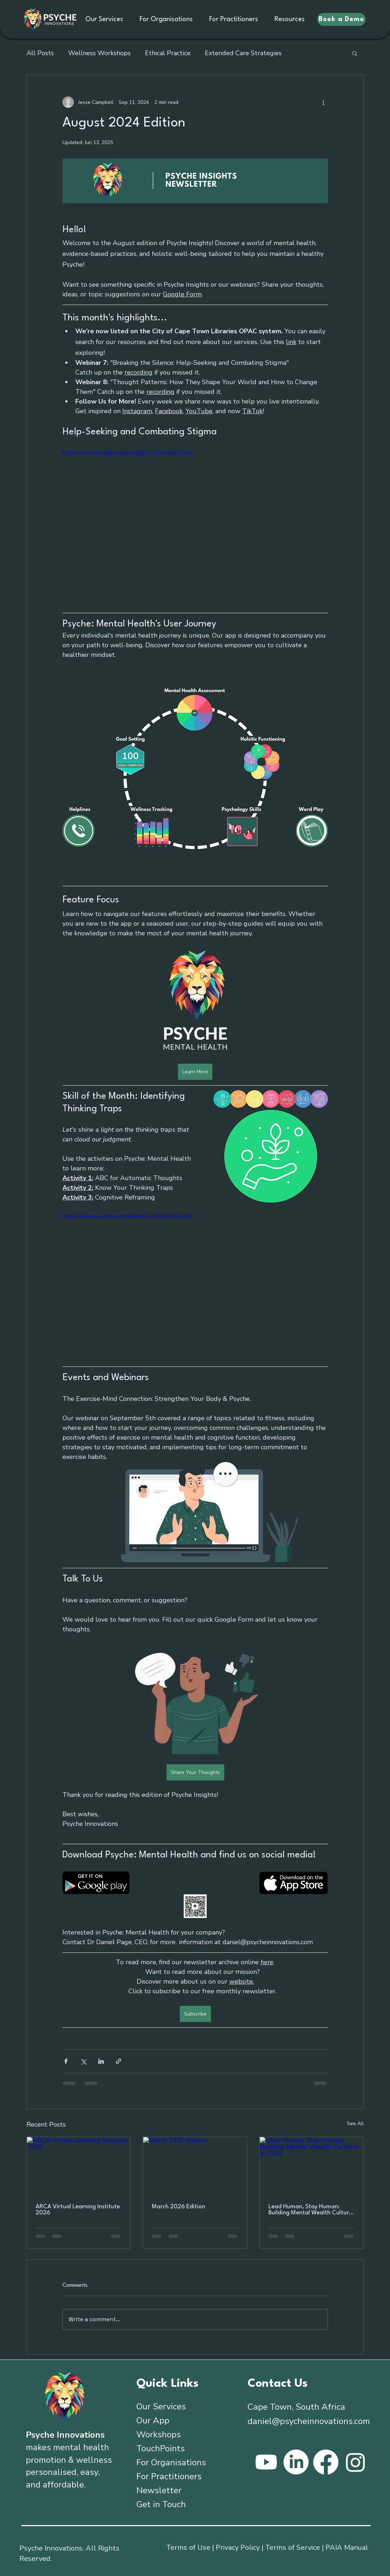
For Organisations (171, 2462)
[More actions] (323, 102)
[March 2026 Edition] (195, 2166)
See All (355, 2123)
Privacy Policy (238, 2547)
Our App (152, 2420)
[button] (354, 53)
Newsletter (159, 2490)
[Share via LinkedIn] (101, 2061)
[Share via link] (118, 2061)
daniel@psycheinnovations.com (309, 2421)
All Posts (40, 53)
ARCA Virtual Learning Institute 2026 (78, 2210)
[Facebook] (325, 2462)
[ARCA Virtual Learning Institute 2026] (79, 2166)
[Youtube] (266, 2462)
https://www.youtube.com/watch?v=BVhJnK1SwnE (127, 1216)
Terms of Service (292, 2547)
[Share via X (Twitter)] (83, 2061)
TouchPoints (160, 2448)
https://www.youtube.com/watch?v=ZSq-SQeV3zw (127, 453)
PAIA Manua (345, 2547)
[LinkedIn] (296, 2462)
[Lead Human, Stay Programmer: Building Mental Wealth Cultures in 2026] (311, 2166)
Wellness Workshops (99, 53)
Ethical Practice (168, 53)
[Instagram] (355, 2462)
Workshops (158, 2434)
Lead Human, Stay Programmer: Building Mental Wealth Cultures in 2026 (311, 2210)
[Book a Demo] (341, 19)
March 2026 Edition (178, 2207)
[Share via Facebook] (65, 2061)
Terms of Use (188, 2547)
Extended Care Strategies (243, 53)
